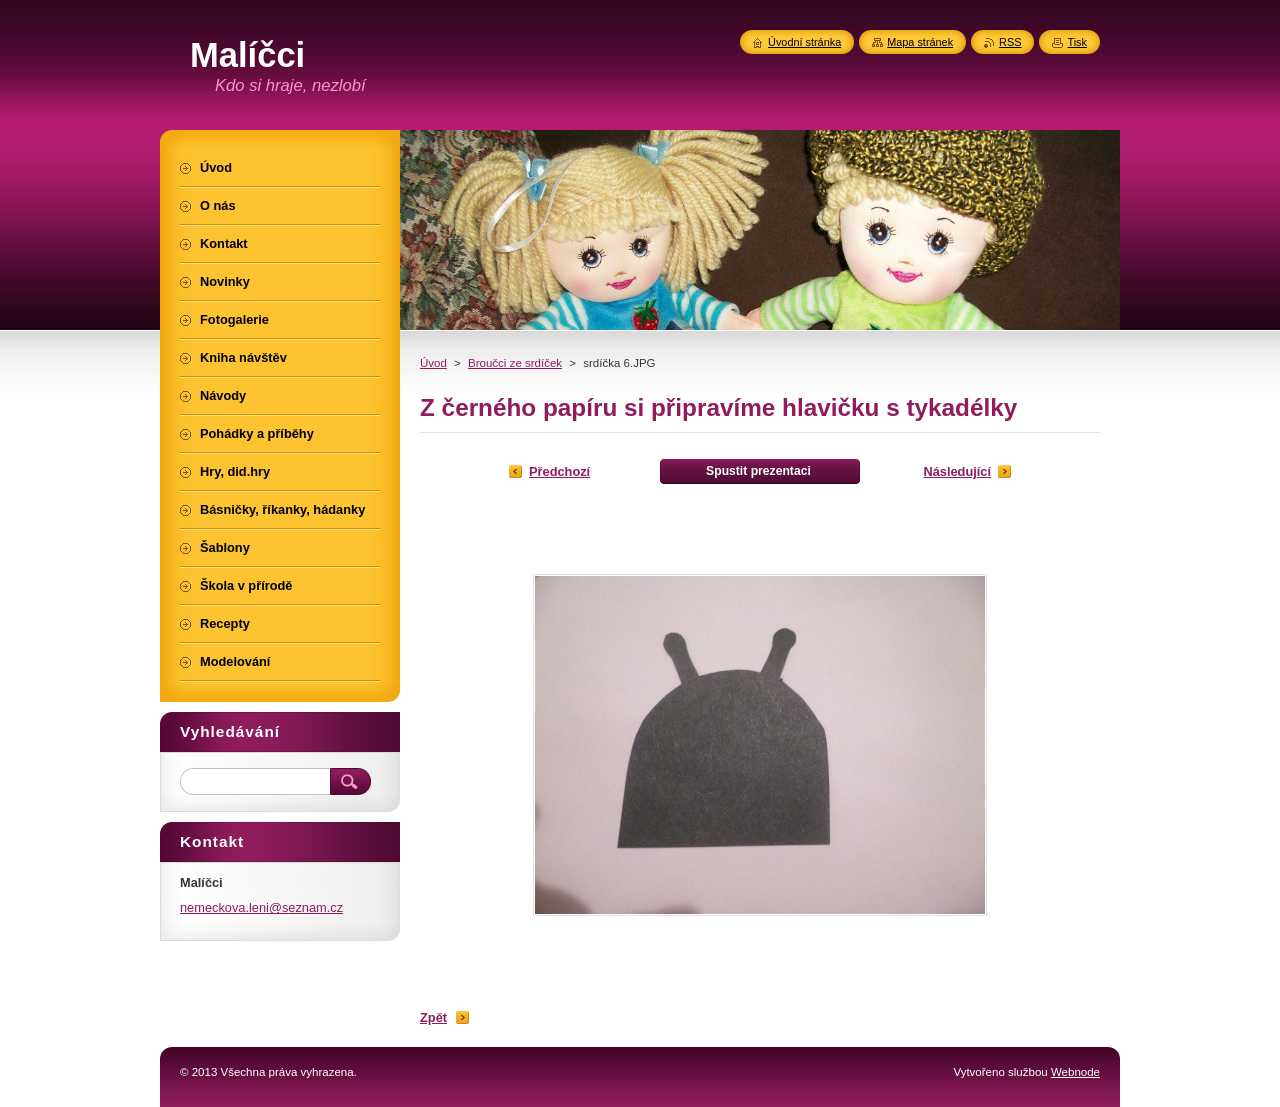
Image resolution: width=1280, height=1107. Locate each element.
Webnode (1075, 1072)
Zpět (433, 1017)
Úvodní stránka (804, 42)
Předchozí (559, 471)
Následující (957, 471)
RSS (1010, 42)
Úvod (433, 363)
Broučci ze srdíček (515, 363)
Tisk (1077, 42)
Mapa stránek (920, 42)
